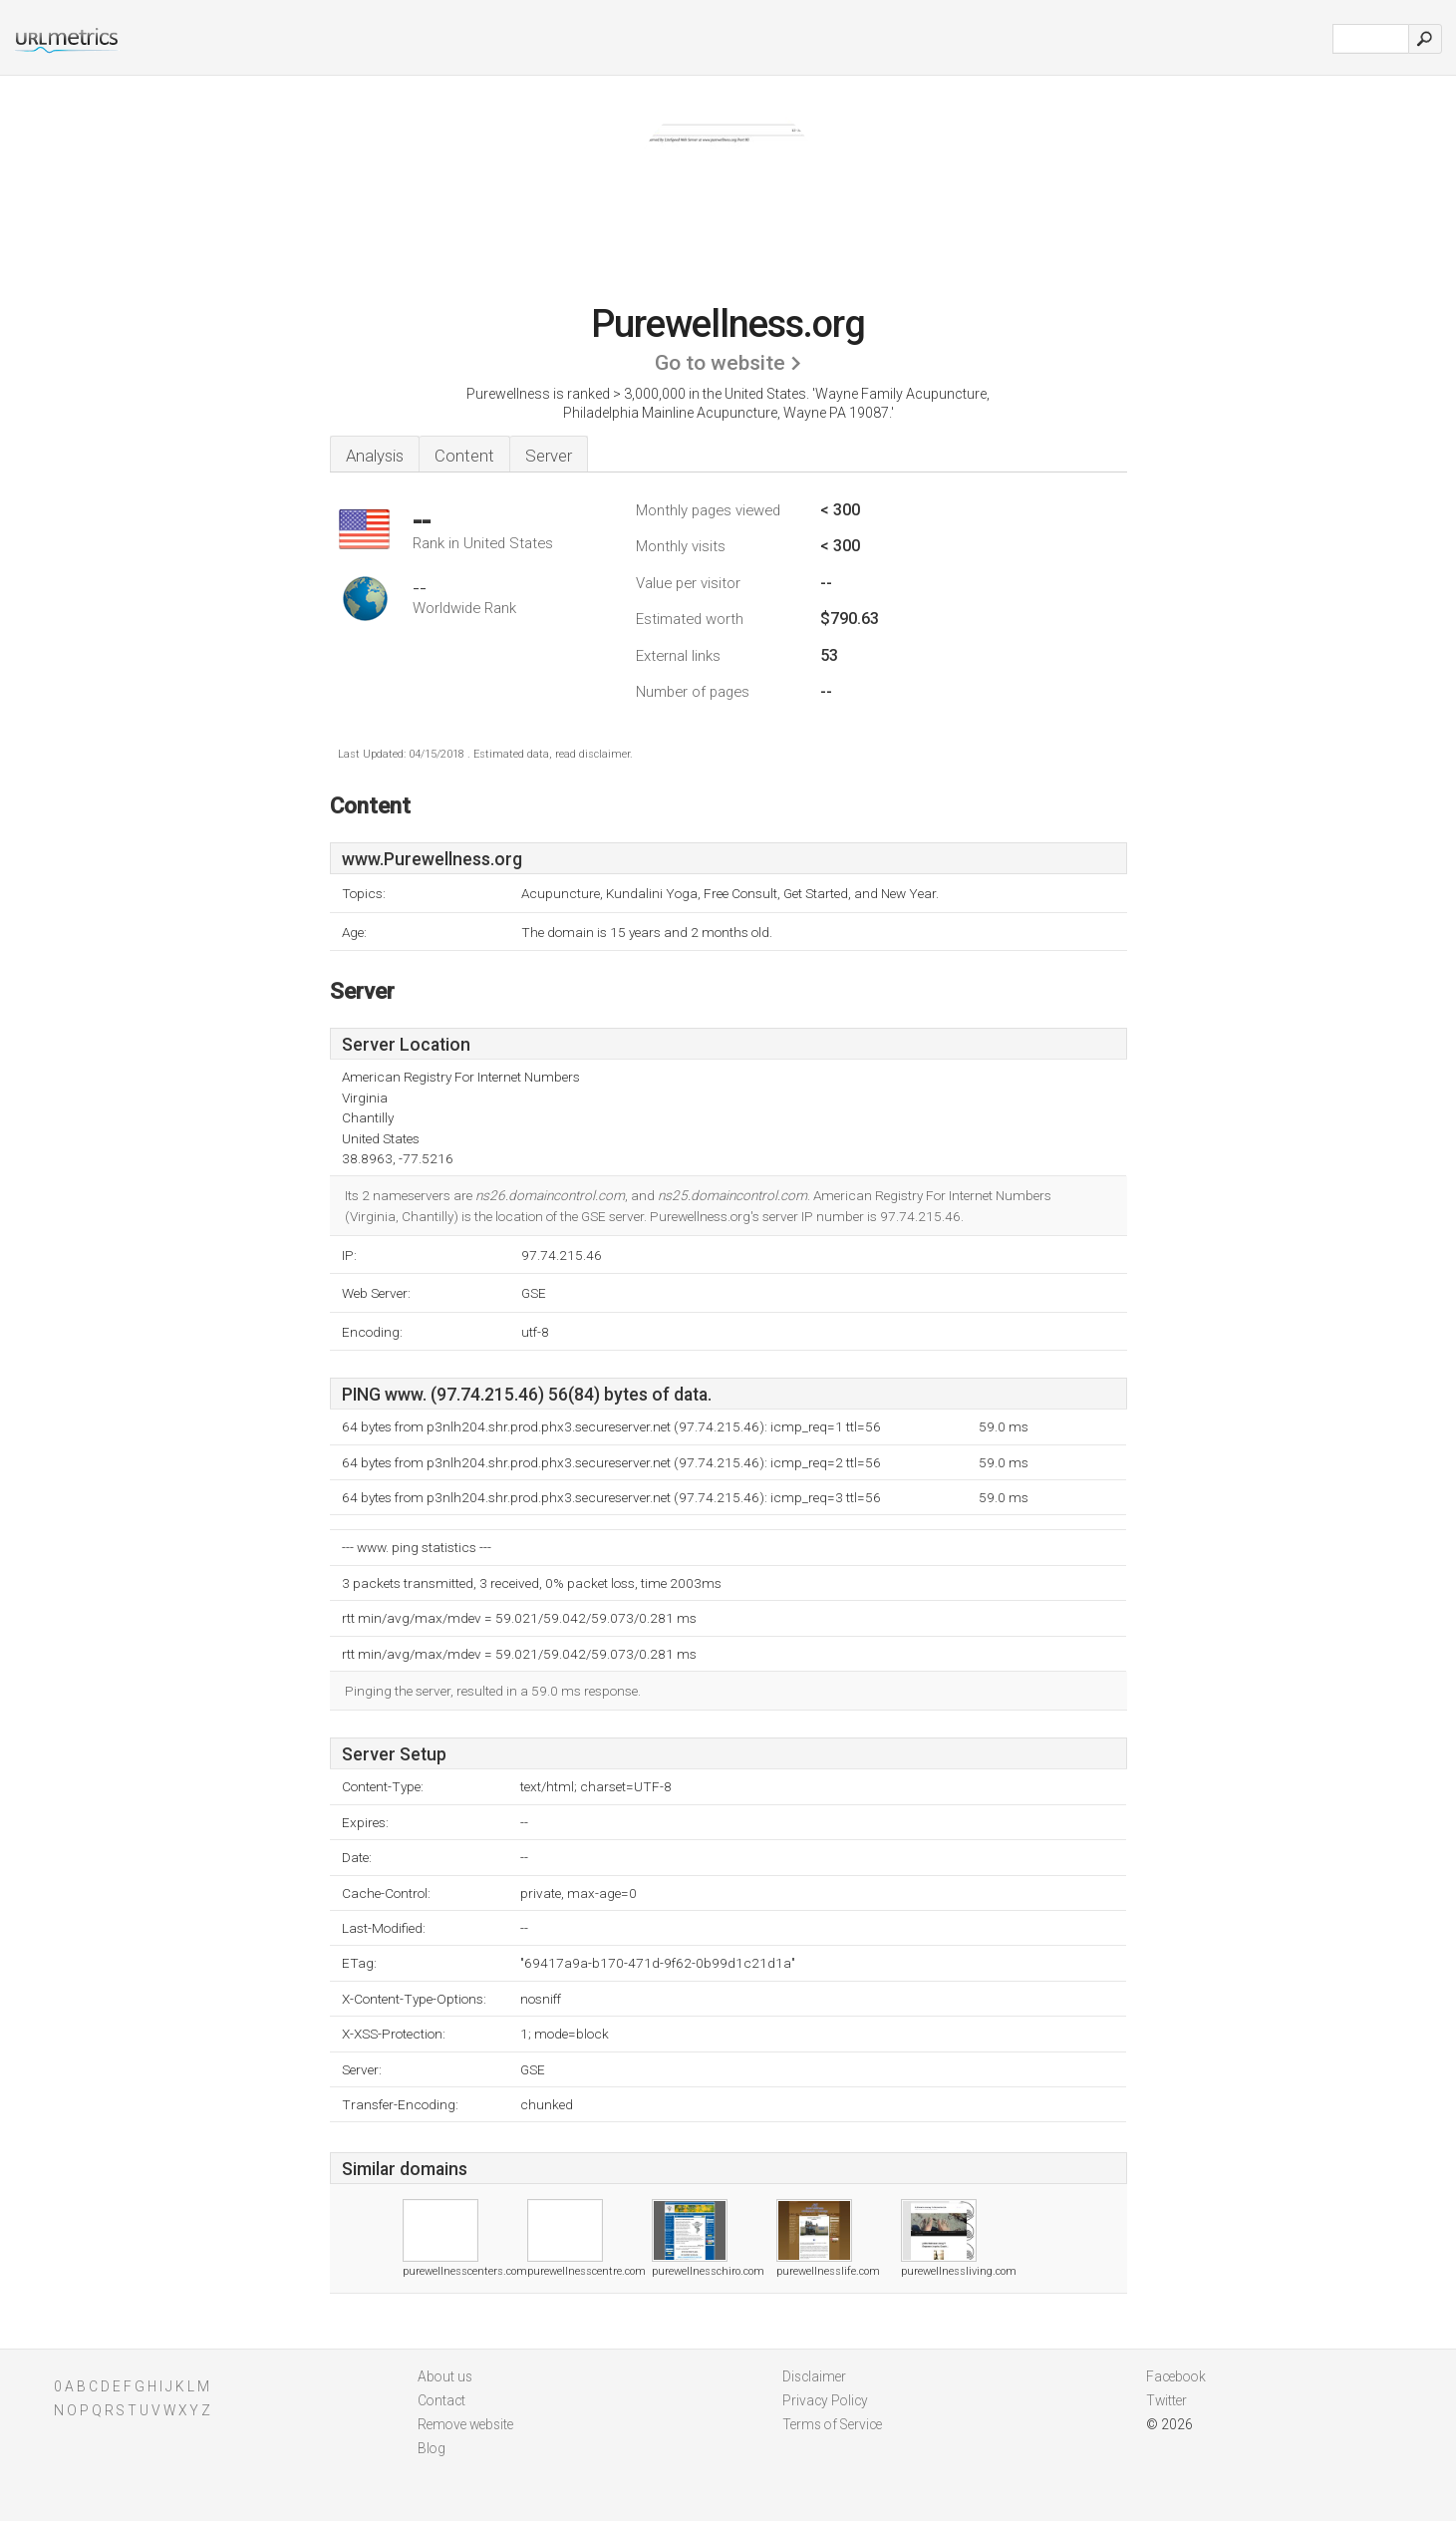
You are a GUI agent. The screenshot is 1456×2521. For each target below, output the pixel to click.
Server (548, 456)
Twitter (1166, 2400)
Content (464, 456)
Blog (431, 2448)
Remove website (465, 2424)
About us (445, 2376)
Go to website (720, 363)
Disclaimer (814, 2376)
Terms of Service (832, 2424)
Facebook (1176, 2376)
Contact (441, 2400)
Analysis (375, 456)
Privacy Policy (825, 2400)
